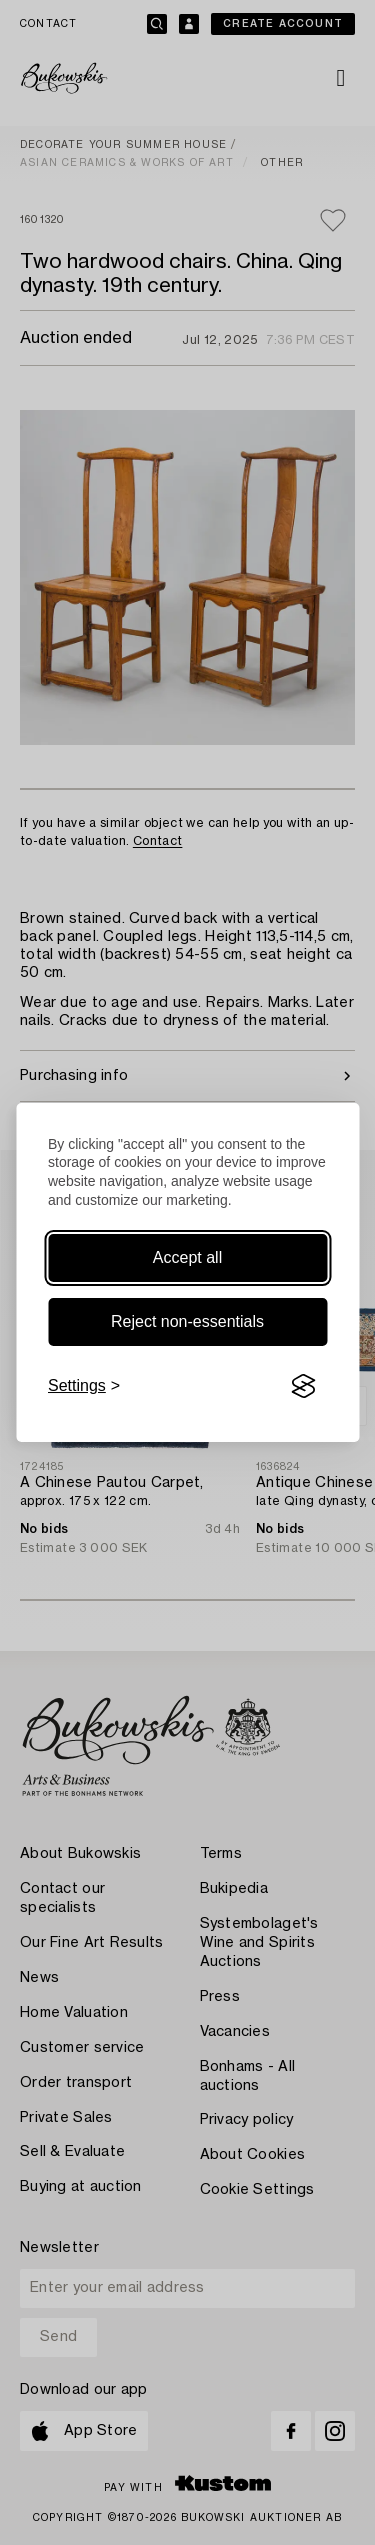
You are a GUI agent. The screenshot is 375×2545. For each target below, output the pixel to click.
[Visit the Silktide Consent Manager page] (303, 1386)
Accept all (187, 1257)
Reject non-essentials (187, 1321)
